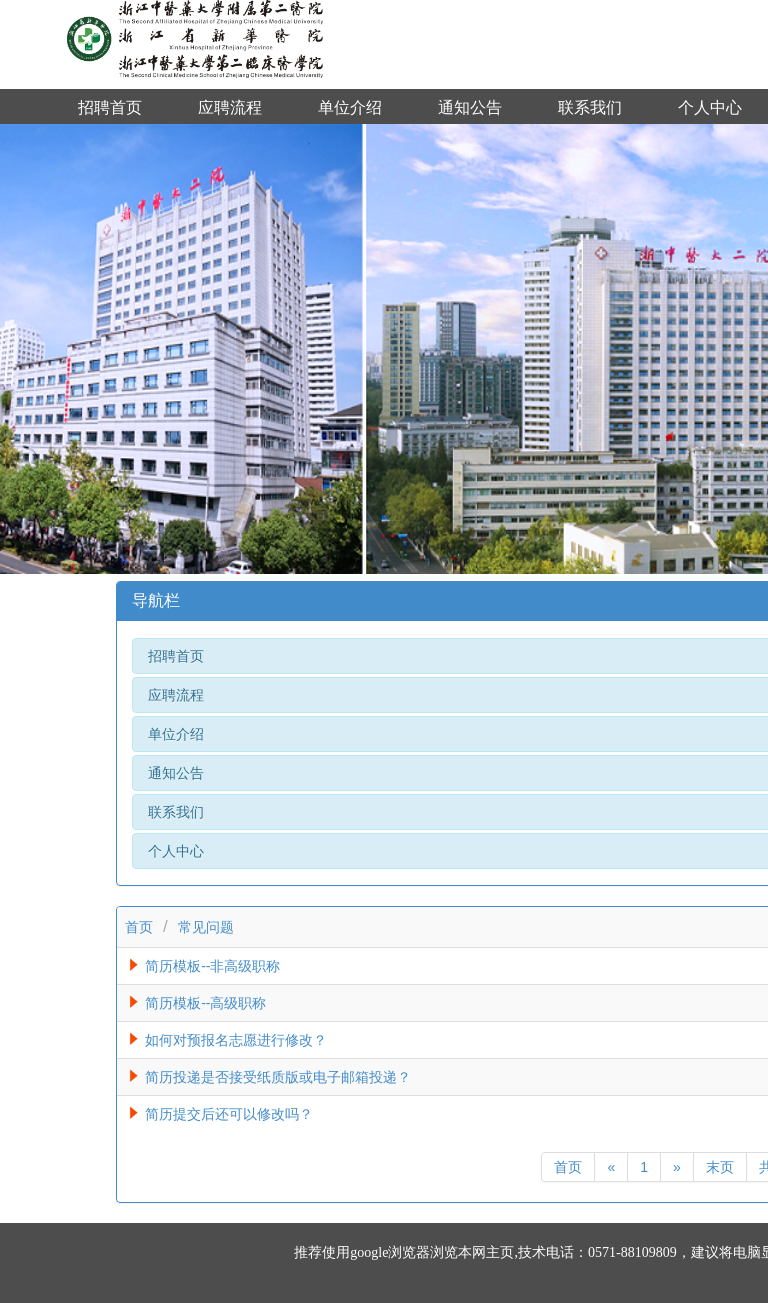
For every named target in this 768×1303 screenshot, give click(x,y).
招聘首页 (110, 107)
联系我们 (590, 107)
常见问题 (206, 927)
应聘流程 (230, 107)
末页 (720, 1167)
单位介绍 (350, 107)
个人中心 (710, 107)
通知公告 (470, 107)
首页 (139, 927)
